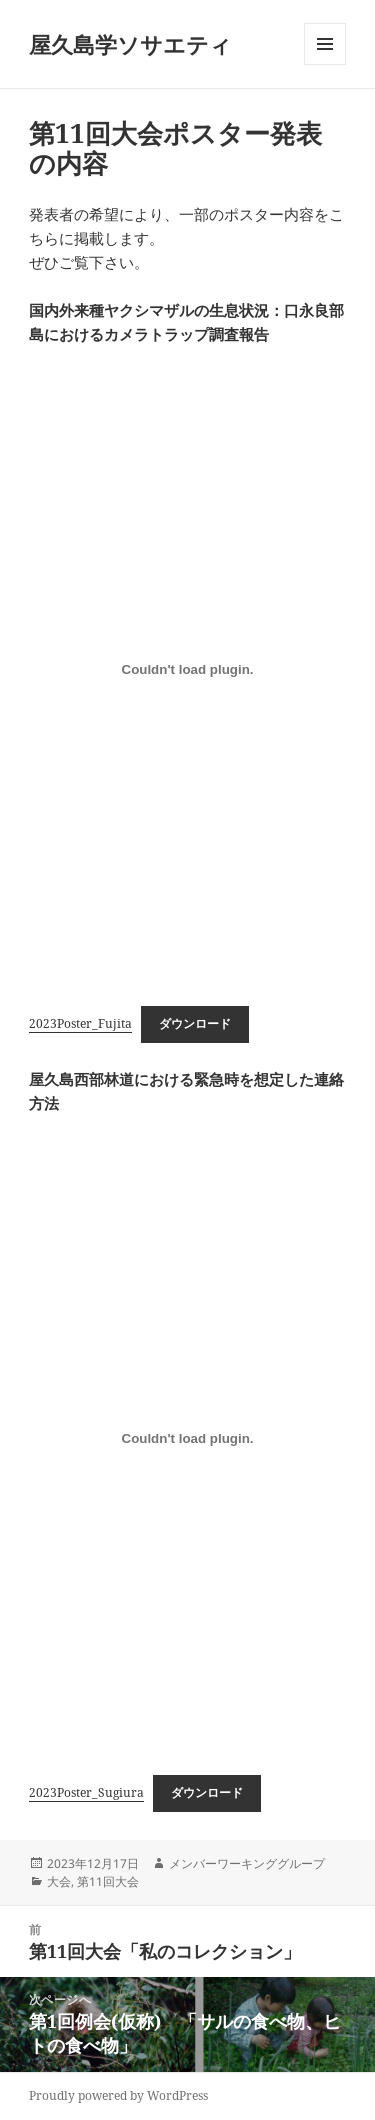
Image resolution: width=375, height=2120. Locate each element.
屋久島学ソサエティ (130, 44)
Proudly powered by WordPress (118, 2095)
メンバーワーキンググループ (247, 1863)
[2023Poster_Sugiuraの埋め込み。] (187, 1439)
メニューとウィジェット (325, 64)
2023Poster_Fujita (80, 1023)
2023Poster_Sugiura (86, 1792)
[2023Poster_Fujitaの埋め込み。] (187, 670)
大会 (59, 1881)
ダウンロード (195, 1023)
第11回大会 (108, 1881)
